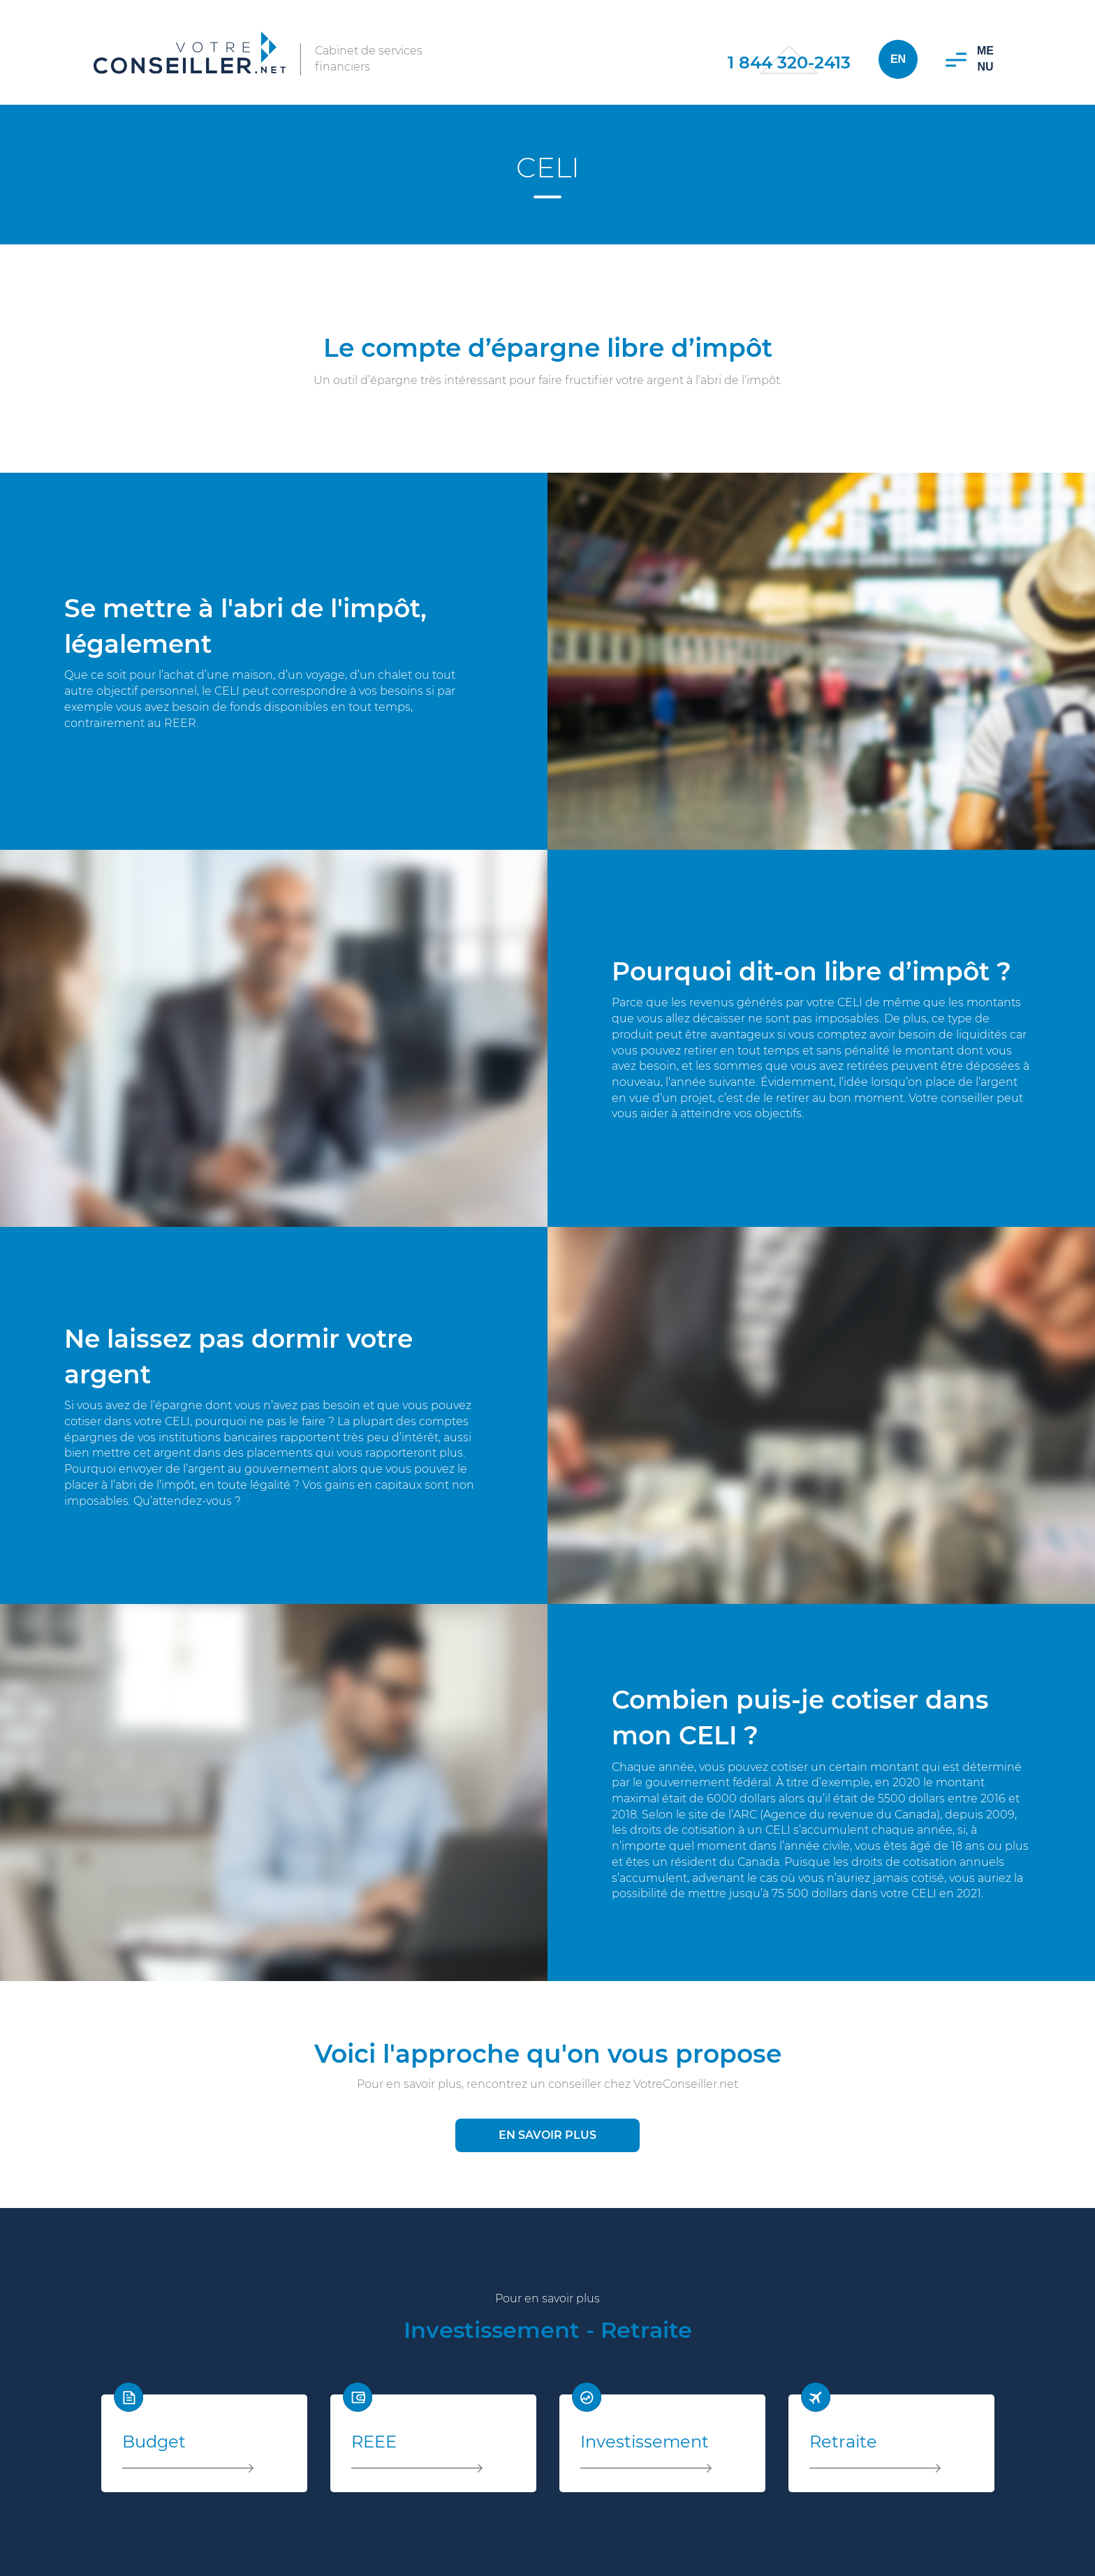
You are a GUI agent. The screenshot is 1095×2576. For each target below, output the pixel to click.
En (898, 59)
